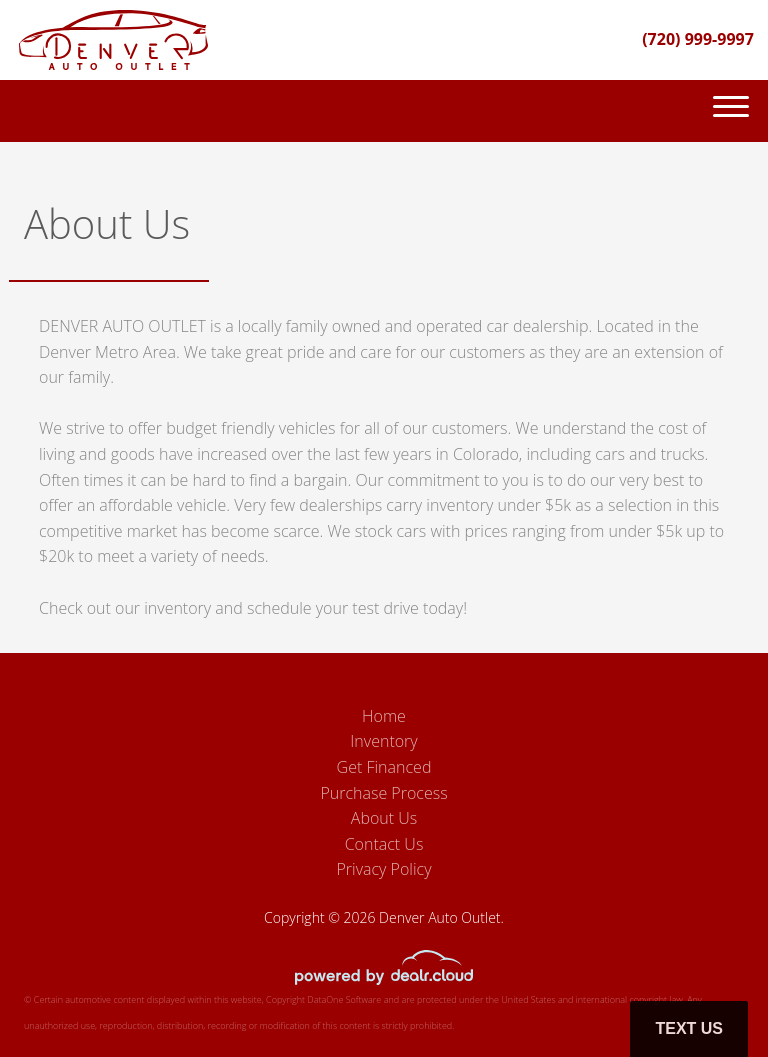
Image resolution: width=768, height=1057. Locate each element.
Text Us (689, 1028)
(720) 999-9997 (698, 39)
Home (384, 716)
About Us (384, 818)
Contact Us (384, 844)
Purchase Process (383, 793)
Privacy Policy (383, 869)
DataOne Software (344, 999)
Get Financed (384, 767)
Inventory (383, 741)
